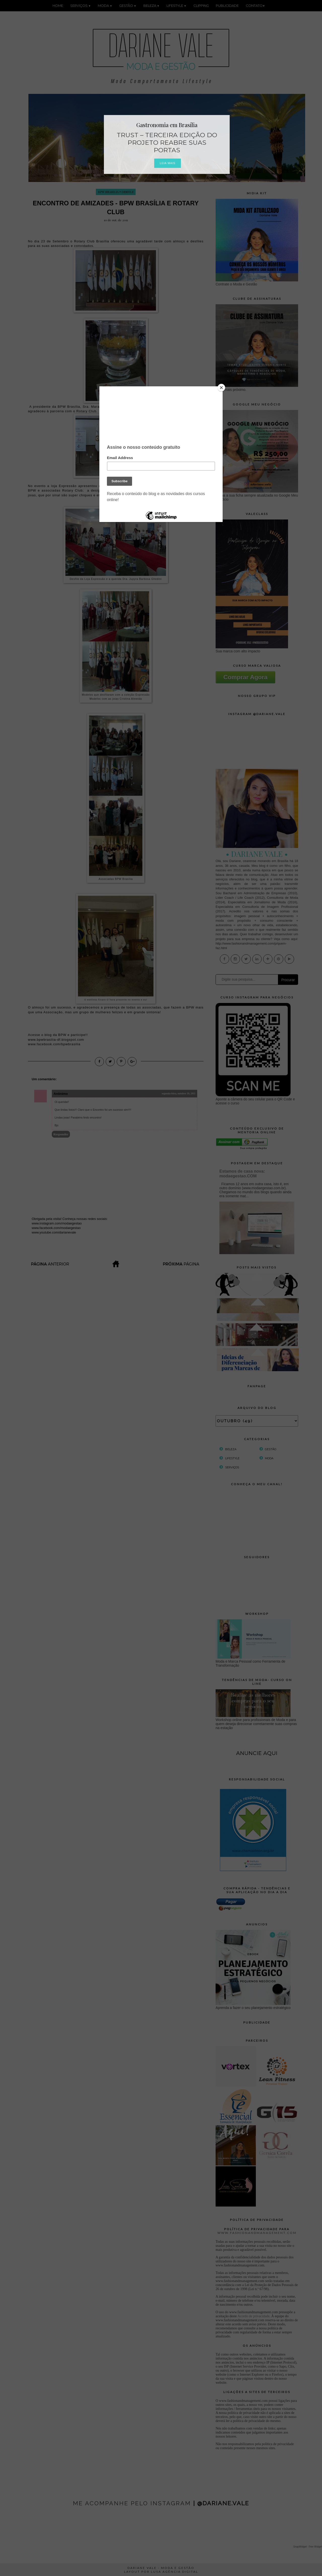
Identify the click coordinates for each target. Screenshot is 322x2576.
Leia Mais (167, 163)
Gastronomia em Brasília (166, 125)
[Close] (221, 387)
